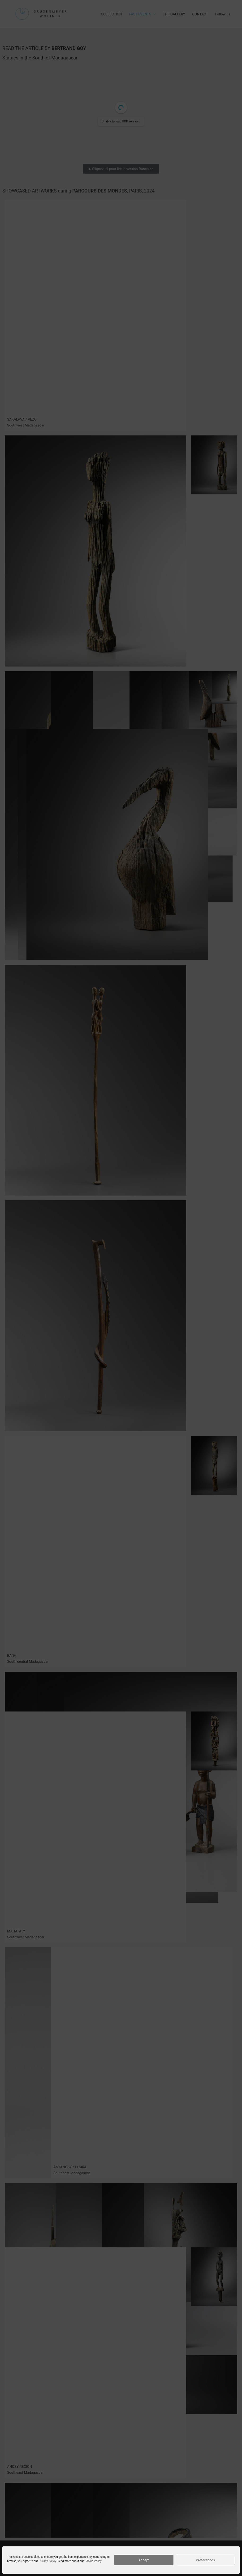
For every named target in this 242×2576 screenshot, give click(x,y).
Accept (143, 2560)
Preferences (205, 2560)
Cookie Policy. (93, 2561)
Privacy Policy (47, 2561)
